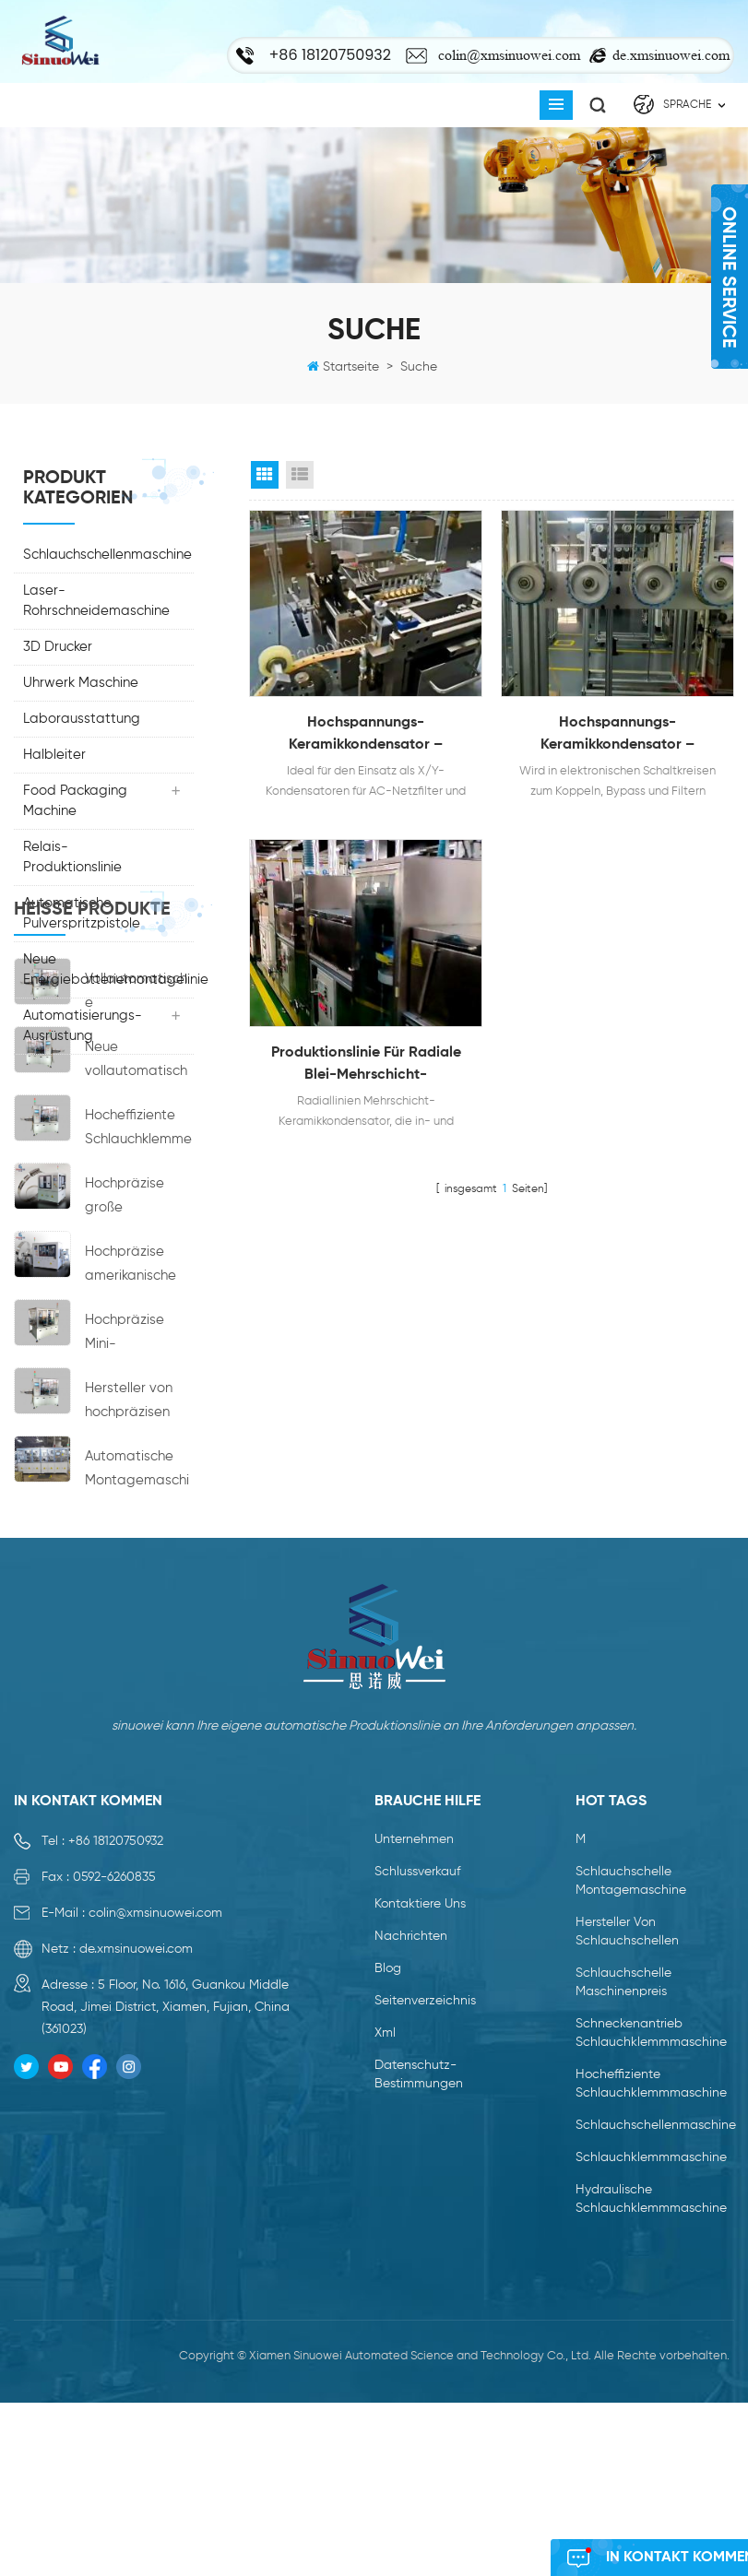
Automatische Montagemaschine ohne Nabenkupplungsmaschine (137, 1662)
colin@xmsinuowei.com (509, 55)
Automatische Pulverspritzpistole (81, 913)
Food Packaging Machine (75, 801)
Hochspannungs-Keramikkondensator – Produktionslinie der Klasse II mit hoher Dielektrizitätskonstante (617, 735)
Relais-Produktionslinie (72, 857)
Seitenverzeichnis (425, 2245)
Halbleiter (54, 755)
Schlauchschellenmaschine (107, 554)
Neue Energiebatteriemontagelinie (108, 969)
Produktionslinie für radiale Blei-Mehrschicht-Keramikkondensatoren (366, 1066)
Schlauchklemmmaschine (651, 2401)
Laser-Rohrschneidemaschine (96, 601)
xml (385, 2277)
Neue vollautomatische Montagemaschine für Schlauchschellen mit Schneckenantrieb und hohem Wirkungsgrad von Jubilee (139, 1253)
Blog (387, 2212)
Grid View (265, 475)
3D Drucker (57, 647)
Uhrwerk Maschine (80, 683)
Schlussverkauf (417, 2115)
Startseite (351, 366)
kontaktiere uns (420, 2148)
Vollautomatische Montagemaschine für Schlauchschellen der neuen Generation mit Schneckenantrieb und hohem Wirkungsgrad (139, 1185)
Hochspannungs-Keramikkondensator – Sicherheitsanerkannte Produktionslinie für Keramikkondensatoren (366, 735)
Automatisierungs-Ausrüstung (82, 1026)
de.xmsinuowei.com (671, 55)
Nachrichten (410, 2180)
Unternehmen (414, 2083)
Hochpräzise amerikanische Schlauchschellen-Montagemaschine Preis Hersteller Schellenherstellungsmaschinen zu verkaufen (139, 1458)
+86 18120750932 (115, 2085)
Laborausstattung (81, 719)
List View (300, 475)
